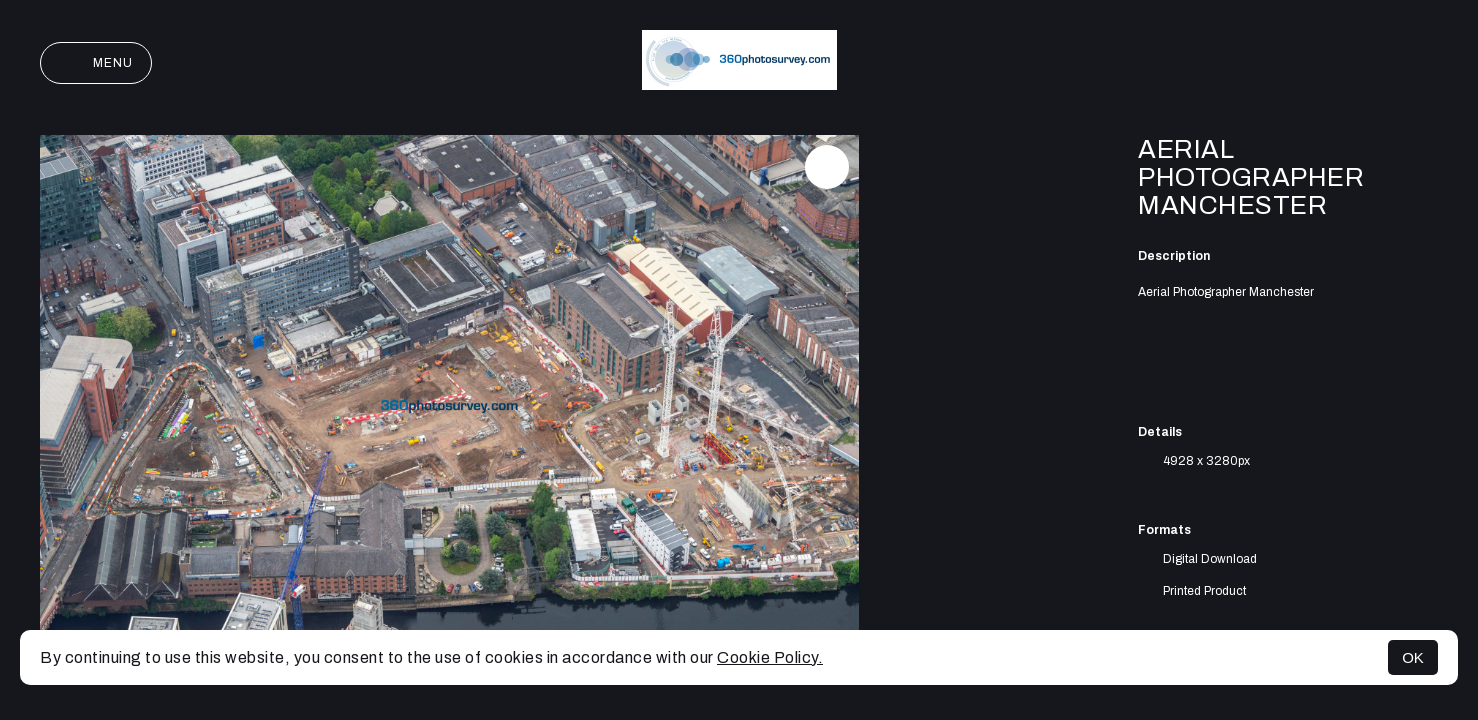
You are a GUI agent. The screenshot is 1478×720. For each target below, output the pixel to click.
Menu (96, 63)
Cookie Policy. (770, 657)
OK (1413, 657)
